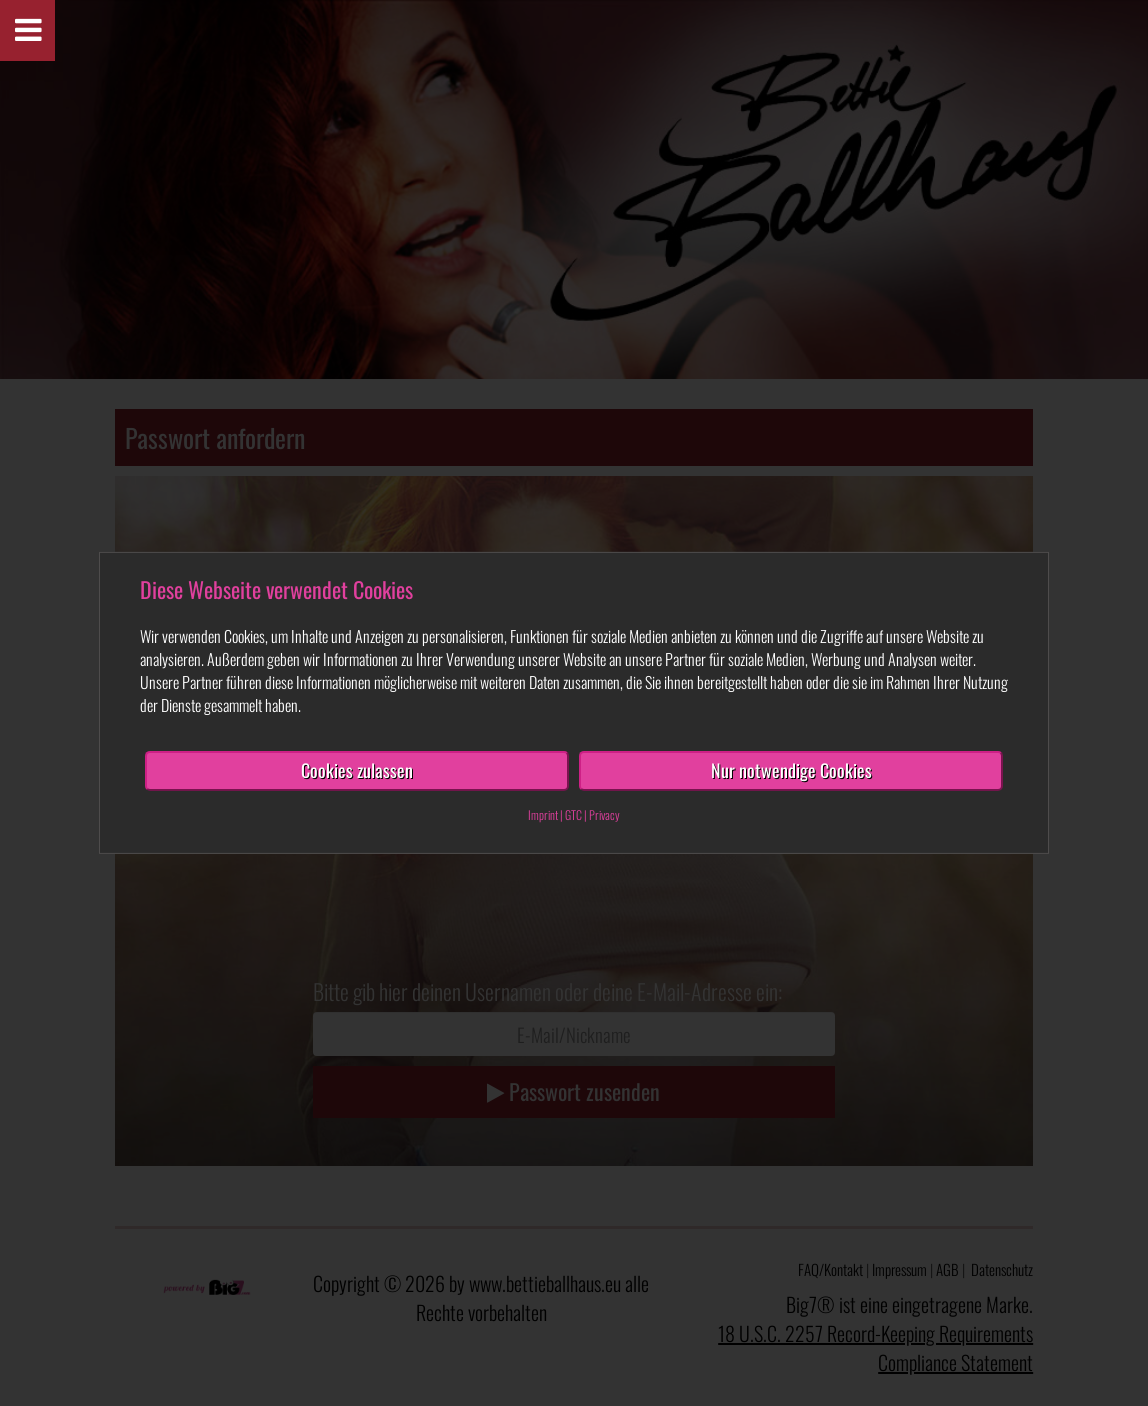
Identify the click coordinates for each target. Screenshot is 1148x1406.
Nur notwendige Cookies (791, 770)
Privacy (604, 814)
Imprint (543, 814)
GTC (573, 814)
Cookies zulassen (357, 770)
